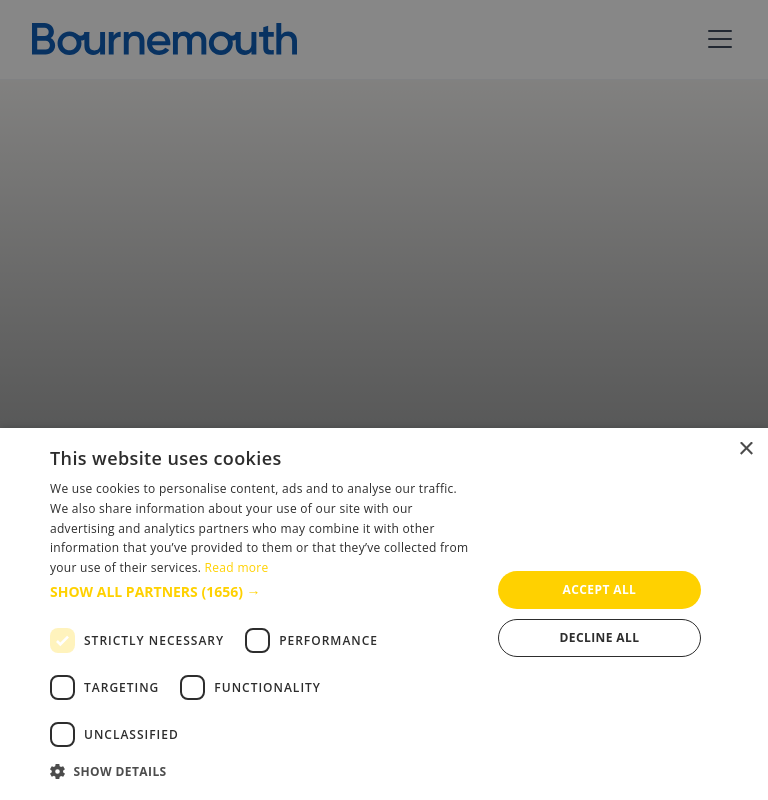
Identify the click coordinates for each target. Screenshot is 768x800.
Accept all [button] (600, 589)
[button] (264, 591)
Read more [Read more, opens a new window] (237, 567)
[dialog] (384, 614)
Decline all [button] (600, 637)
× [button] (745, 449)
